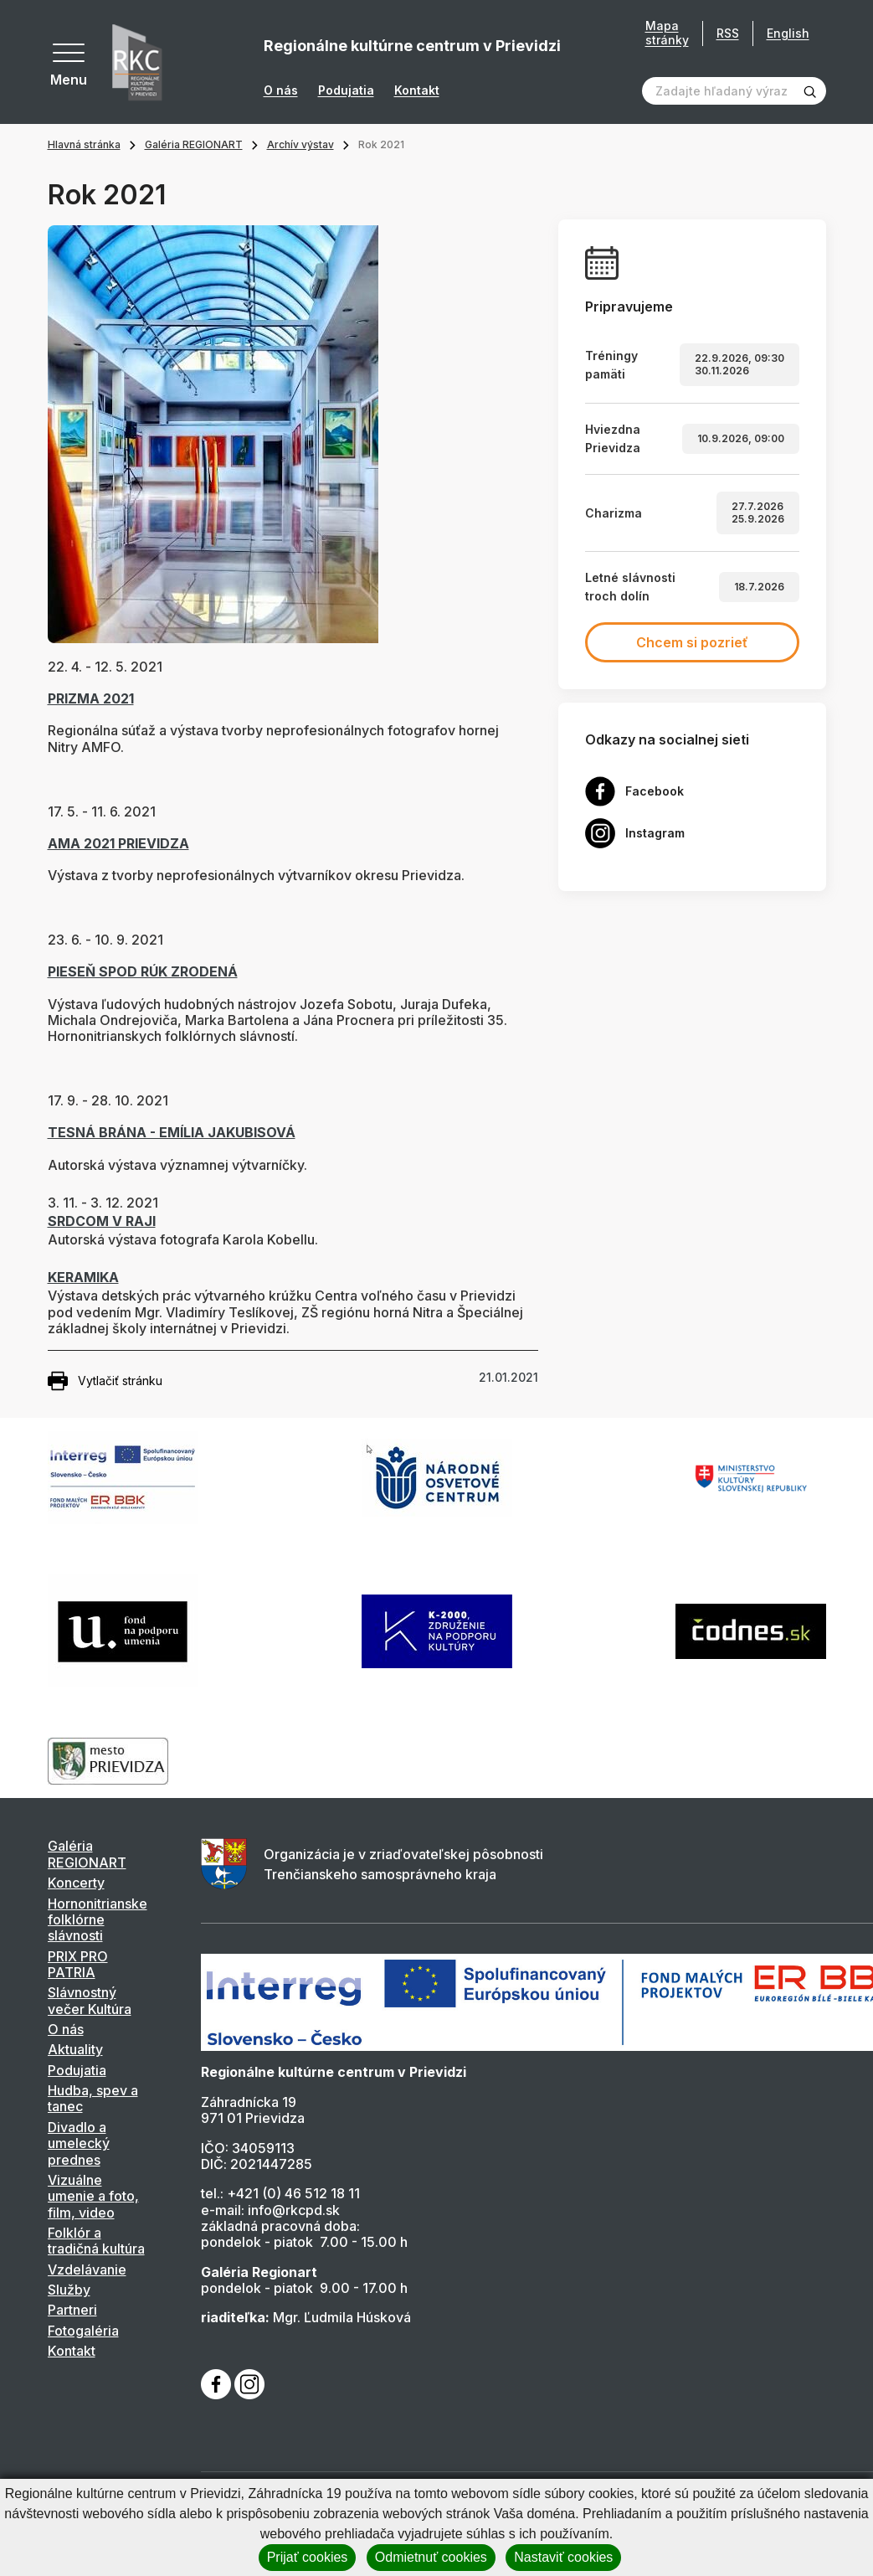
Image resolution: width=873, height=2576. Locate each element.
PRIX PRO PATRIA (78, 1964)
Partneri (72, 2309)
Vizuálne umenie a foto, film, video (93, 2196)
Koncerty (76, 1882)
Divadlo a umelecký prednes (79, 2143)
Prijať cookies (307, 2557)
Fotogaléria (83, 2330)
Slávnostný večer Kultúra (89, 2000)
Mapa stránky (667, 33)
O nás (281, 90)
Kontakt (416, 90)
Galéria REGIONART (194, 144)
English (788, 33)
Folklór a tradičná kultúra (96, 2240)
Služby (69, 2289)
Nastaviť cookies (563, 2557)
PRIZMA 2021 (91, 698)
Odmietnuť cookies (431, 2557)
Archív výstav (300, 144)
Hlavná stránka (84, 144)
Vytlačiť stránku (105, 1381)
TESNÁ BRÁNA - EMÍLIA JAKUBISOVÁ (171, 1132)
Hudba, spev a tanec (93, 2098)
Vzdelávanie (87, 2269)
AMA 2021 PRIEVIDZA (118, 843)
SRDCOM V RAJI (102, 1221)
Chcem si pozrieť (692, 642)
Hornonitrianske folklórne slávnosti (97, 1920)
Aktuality (75, 2049)
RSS (727, 33)
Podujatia (346, 90)
